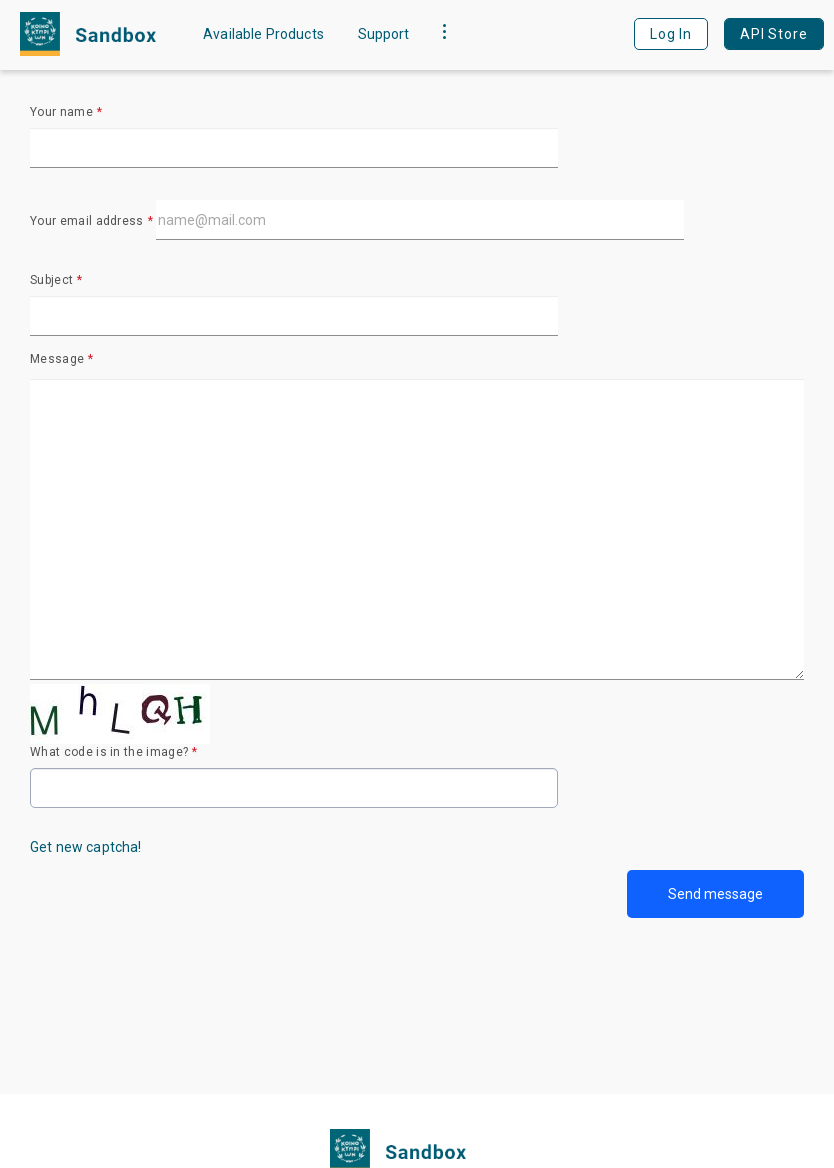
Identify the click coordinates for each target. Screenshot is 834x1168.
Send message (715, 894)
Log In (671, 34)
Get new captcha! (86, 847)
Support (383, 34)
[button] (444, 34)
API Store (774, 34)
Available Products (263, 34)
